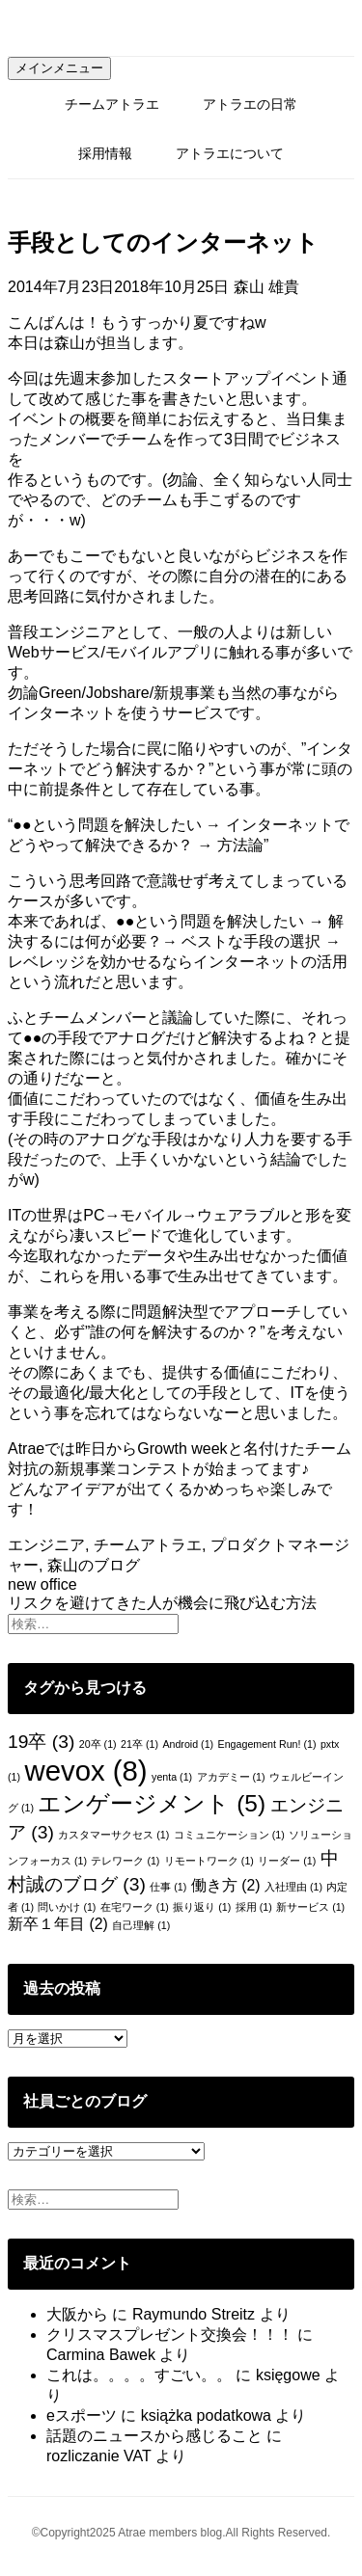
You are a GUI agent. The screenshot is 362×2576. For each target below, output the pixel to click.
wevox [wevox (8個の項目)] (85, 1770)
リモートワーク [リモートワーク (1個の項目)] (209, 1860)
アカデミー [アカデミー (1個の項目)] (231, 1777)
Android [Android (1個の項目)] (187, 1744)
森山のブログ (93, 1565)
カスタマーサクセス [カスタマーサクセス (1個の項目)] (113, 1834)
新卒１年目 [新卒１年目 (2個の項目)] (58, 1924)
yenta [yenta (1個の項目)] (172, 1777)
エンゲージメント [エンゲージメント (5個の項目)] (151, 1803)
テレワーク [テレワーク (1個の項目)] (125, 1860)
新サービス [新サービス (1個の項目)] (310, 1907)
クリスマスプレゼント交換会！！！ (169, 2334)
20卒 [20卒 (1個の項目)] (98, 1744)
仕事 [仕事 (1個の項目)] (168, 1886)
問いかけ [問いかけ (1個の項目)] (67, 1907)
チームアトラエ (112, 104)
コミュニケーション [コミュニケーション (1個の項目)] (229, 1834)
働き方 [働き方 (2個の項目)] (226, 1885)
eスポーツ (81, 2415)
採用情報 (105, 153)
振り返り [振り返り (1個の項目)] (202, 1907)
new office (42, 1584)
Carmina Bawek (100, 2355)
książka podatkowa (206, 2415)
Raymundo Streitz (193, 2314)
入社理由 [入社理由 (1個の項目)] (293, 1886)
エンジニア (46, 1545)
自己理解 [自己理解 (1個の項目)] (141, 1925)
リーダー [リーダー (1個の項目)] (287, 1860)
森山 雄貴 (266, 287)
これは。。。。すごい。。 (139, 2375)
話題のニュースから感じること (154, 2436)
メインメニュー (59, 68)
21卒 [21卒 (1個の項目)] (139, 1744)
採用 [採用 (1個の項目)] (254, 1907)
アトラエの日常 (250, 104)
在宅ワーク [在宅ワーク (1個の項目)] (134, 1907)
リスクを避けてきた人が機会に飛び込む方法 (162, 1603)
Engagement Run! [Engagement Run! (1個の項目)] (267, 1744)
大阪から (77, 2314)
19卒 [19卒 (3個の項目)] (41, 1741)
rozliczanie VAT (98, 2456)
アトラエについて (230, 153)
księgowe (288, 2375)
